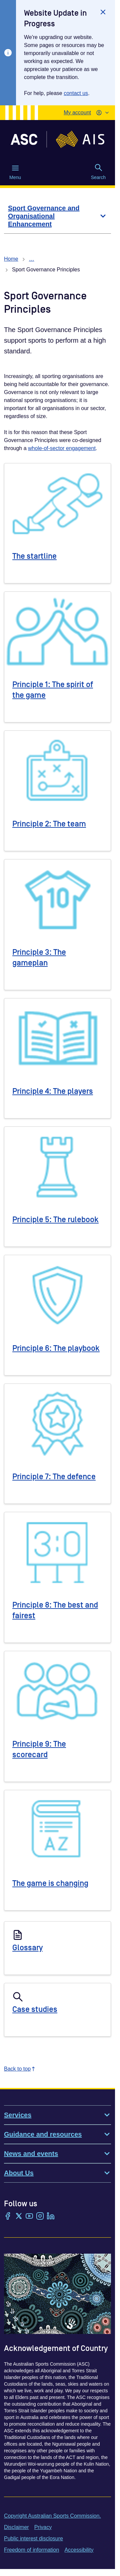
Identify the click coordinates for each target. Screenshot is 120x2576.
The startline (34, 556)
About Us (57, 2173)
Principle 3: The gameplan (39, 957)
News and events (57, 2154)
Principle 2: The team (49, 823)
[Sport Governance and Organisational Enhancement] (57, 216)
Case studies (34, 2009)
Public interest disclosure (33, 2538)
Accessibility (78, 2550)
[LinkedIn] (51, 2216)
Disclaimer (16, 2527)
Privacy (43, 2527)
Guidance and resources (57, 2134)
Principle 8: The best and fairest (55, 1610)
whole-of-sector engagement (62, 448)
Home (11, 259)
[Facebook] (8, 2216)
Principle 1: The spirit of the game (52, 690)
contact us (76, 93)
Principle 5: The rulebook (55, 1219)
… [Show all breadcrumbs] (31, 259)
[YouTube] (29, 2216)
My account (77, 112)
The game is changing (50, 1883)
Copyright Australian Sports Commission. (52, 2516)
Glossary (27, 1947)
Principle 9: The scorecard (39, 1749)
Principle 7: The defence (54, 1476)
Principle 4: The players (52, 1091)
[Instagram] (40, 2216)
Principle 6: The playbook (56, 1348)
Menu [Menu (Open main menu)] (15, 172)
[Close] (103, 12)
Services (57, 2115)
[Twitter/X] (19, 2216)
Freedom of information (31, 2550)
